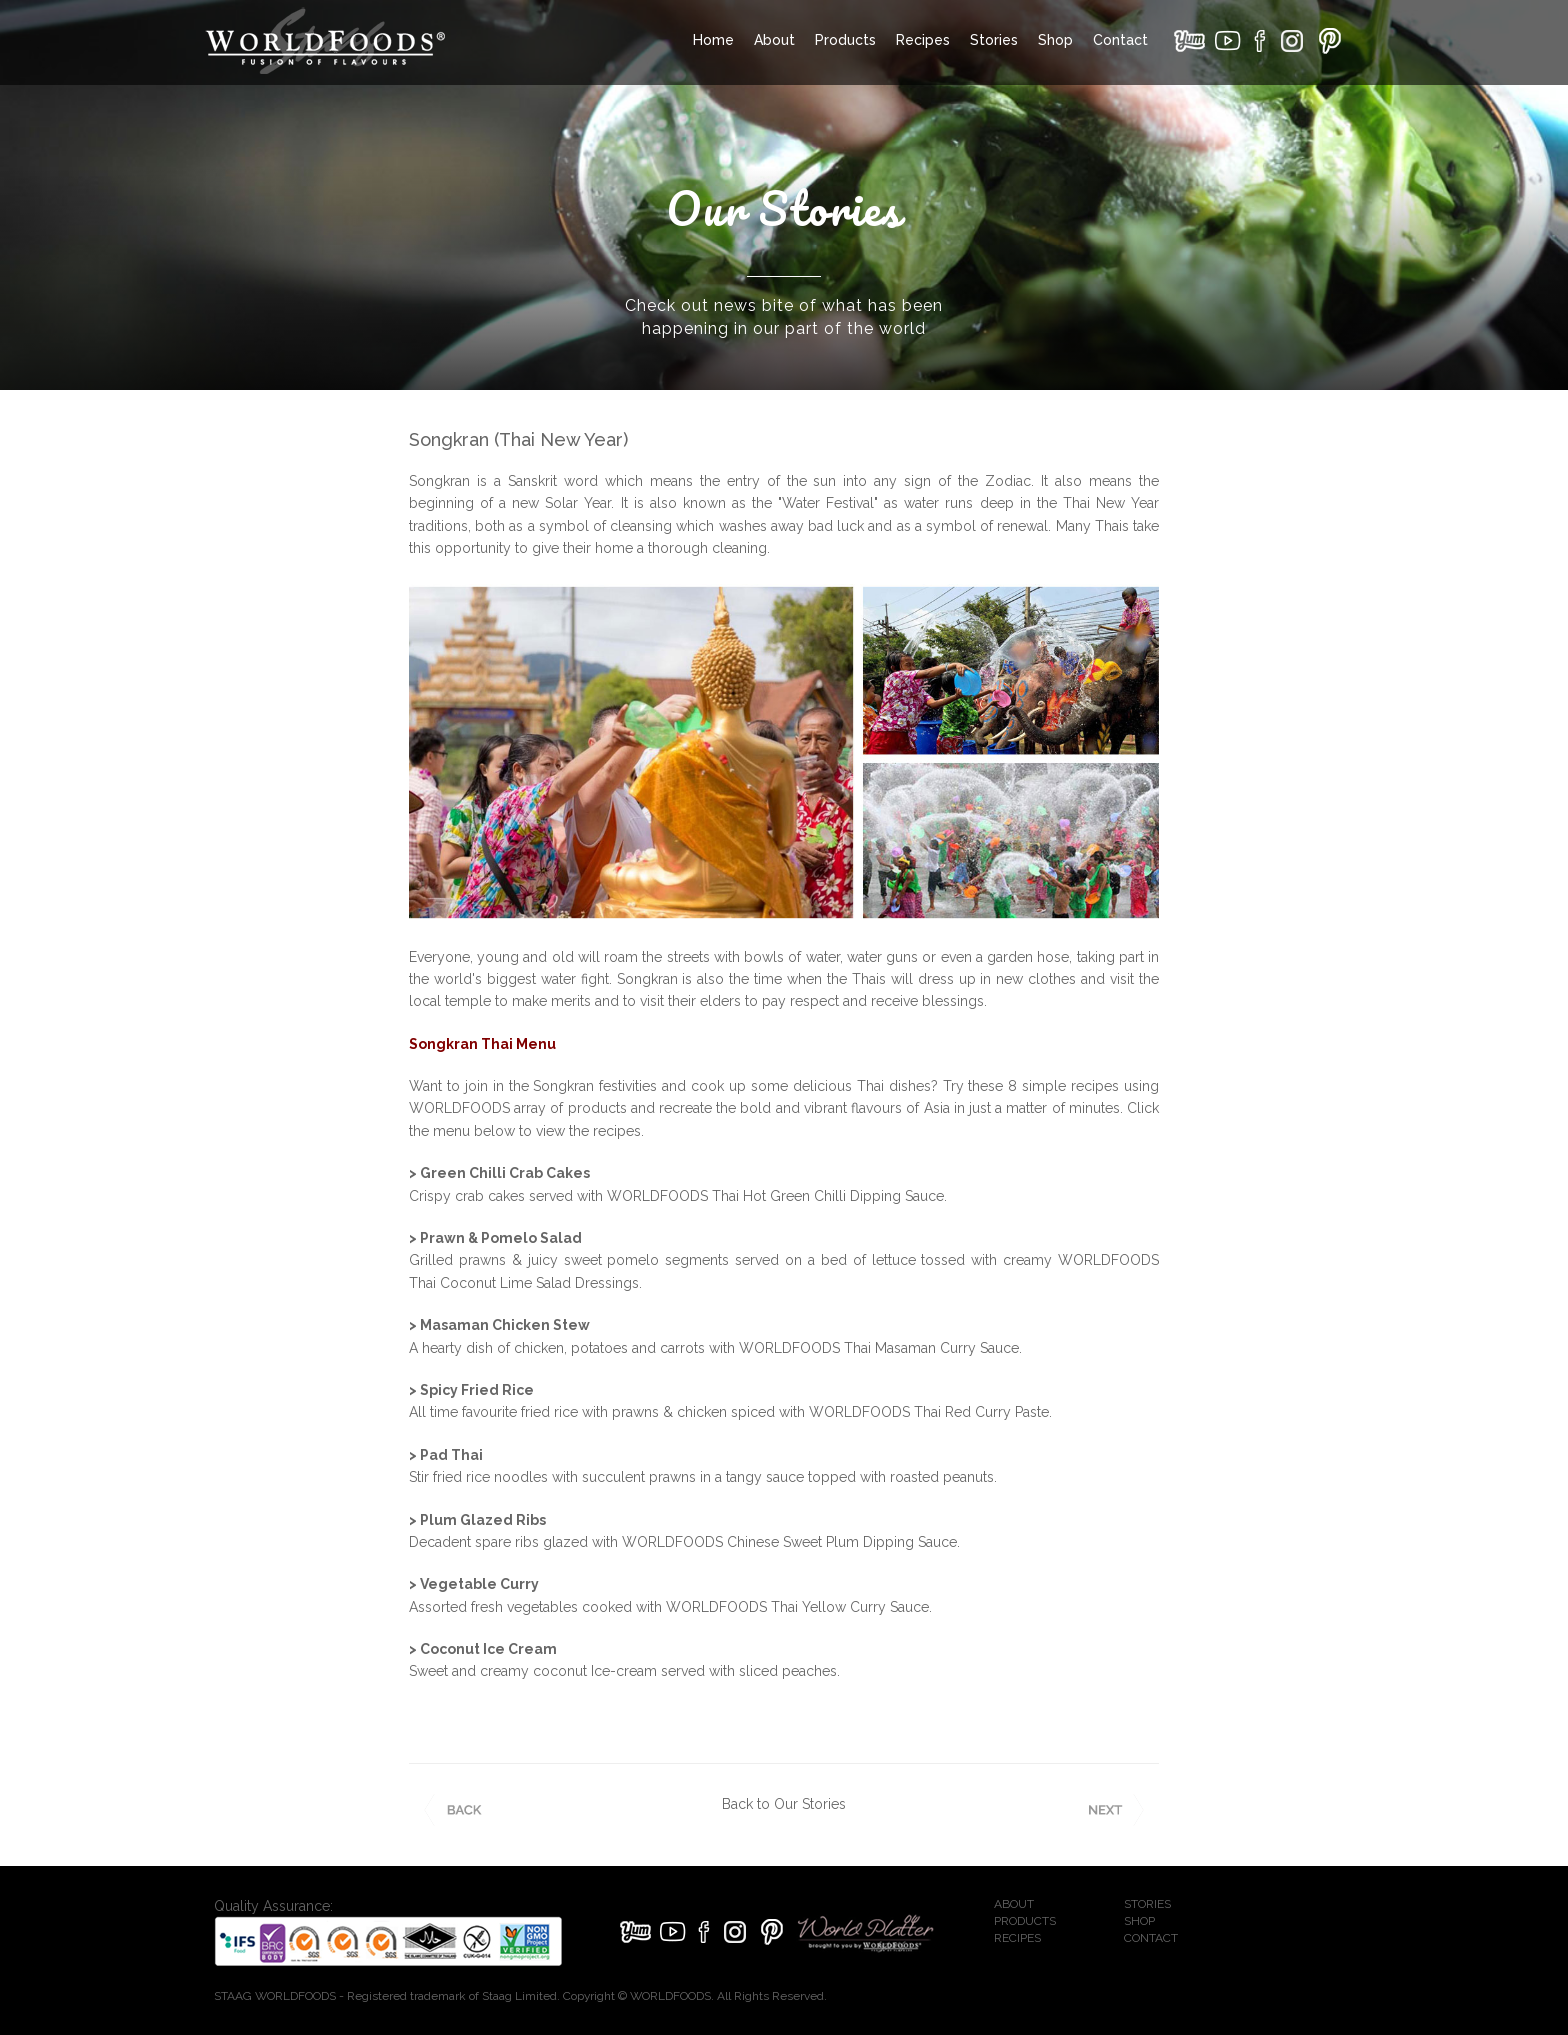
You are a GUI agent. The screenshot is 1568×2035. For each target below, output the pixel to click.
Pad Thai (451, 1455)
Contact (1120, 40)
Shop (1055, 40)
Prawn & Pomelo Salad (501, 1238)
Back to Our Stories (784, 1804)
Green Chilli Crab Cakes (505, 1173)
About (774, 40)
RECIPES (1017, 1938)
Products (845, 40)
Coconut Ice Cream (488, 1649)
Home (713, 40)
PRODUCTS (1025, 1921)
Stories (994, 40)
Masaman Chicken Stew (505, 1325)
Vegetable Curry (479, 1584)
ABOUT (1014, 1904)
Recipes (923, 40)
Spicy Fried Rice (477, 1390)
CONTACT (1151, 1938)
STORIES (1147, 1904)
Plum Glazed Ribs (483, 1520)
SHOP (1139, 1921)
